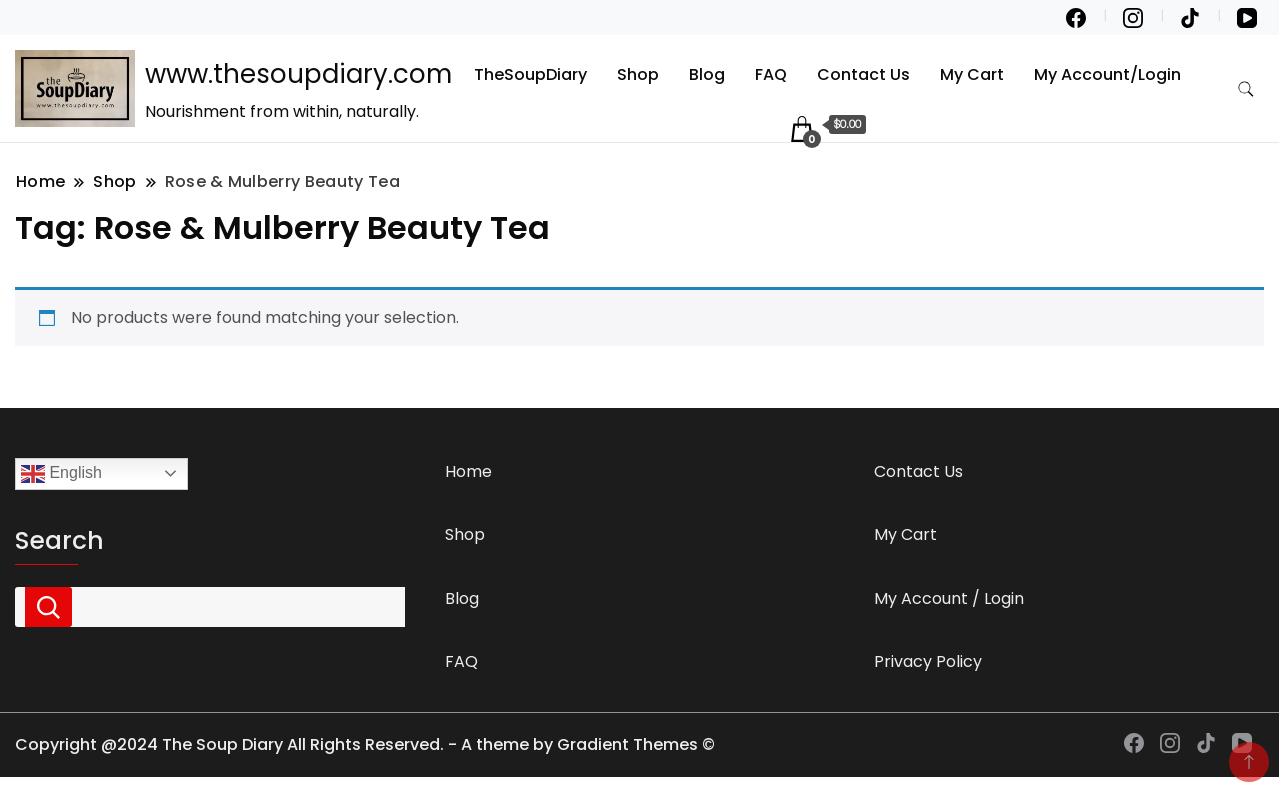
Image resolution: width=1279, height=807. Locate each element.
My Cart (972, 74)
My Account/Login (1107, 74)
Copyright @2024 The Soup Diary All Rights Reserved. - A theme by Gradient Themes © (365, 744)
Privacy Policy (928, 661)
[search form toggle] (1246, 89)
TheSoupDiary (530, 74)
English (61, 474)
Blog (707, 74)
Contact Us (863, 74)
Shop (638, 74)
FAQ (771, 74)
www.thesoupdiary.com (298, 74)
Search (59, 541)
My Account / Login (949, 598)
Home (468, 471)
